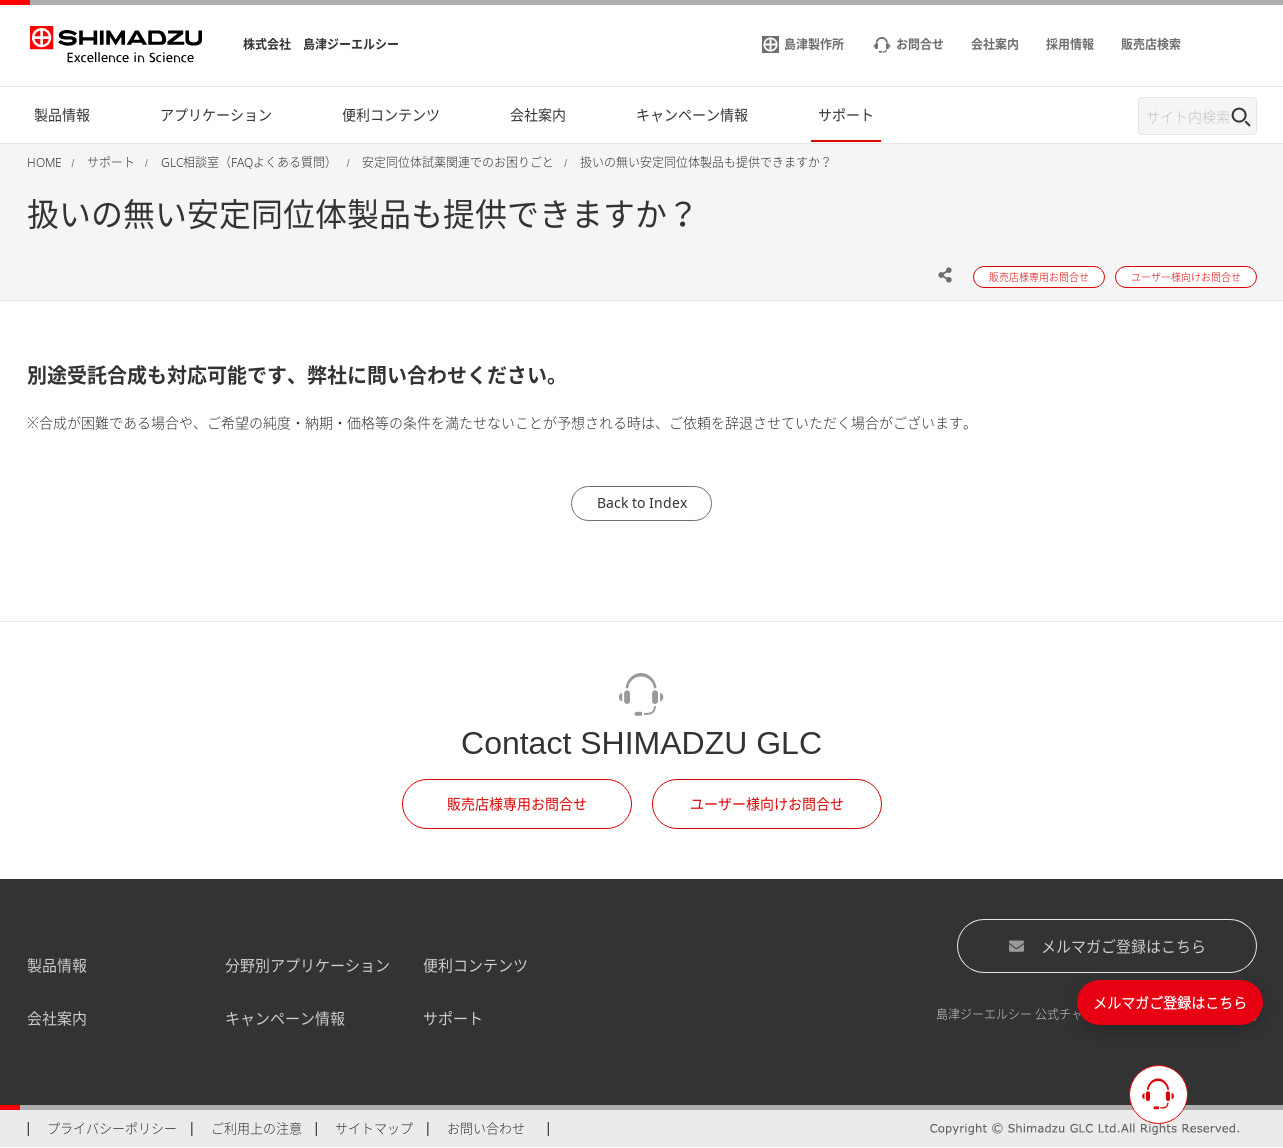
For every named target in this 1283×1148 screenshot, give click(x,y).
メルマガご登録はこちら (1107, 946)
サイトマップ (374, 1128)
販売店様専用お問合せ (517, 803)
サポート (453, 1018)
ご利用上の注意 (256, 1128)
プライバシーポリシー (112, 1128)
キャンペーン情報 (285, 1018)
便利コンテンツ (475, 965)
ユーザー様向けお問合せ (767, 803)
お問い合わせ (486, 1128)
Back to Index (642, 502)
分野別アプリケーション (307, 965)
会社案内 (57, 1018)
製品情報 (57, 965)
